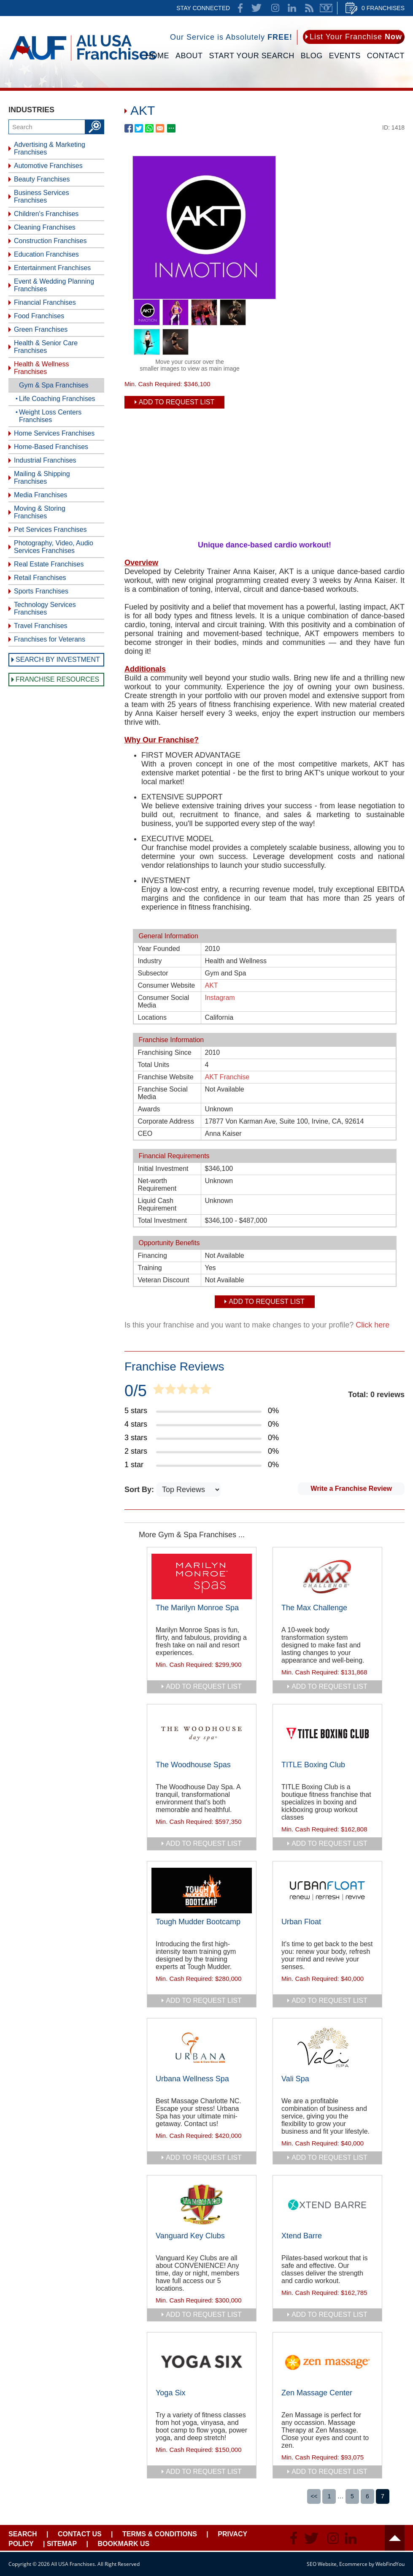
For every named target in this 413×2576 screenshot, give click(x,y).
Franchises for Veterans (49, 639)
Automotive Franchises (48, 165)
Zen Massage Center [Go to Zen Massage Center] (316, 2393)
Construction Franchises (50, 240)
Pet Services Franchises (50, 529)
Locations (152, 1017)
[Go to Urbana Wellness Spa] (201, 2047)
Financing (152, 1255)
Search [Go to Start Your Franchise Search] (22, 2534)
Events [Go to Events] (345, 55)
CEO (145, 1133)
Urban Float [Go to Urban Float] (301, 1922)
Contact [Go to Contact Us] (386, 55)
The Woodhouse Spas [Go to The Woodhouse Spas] (193, 1765)
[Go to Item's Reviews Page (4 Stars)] (201, 1424)
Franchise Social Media (163, 1093)
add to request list (204, 1686)
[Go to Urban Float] (327, 1890)
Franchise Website (166, 1077)
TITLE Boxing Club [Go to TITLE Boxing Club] (313, 1765)
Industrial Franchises (45, 460)
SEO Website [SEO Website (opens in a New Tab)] (322, 2564)
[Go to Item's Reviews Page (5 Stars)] (201, 1411)
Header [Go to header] (395, 2538)
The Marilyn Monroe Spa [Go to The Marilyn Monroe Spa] (197, 1608)
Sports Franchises (41, 591)
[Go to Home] (82, 62)
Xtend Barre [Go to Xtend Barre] (301, 2236)
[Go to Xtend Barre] (327, 2204)
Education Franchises (46, 254)
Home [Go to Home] (157, 55)
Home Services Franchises (54, 433)
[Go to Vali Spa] (327, 2047)
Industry (150, 960)
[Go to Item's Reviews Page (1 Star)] (201, 1465)
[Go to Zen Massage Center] (327, 2361)
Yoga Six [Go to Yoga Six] (170, 2393)
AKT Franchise (227, 1077)
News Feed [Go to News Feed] (309, 8)
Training (150, 1267)
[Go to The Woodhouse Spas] (201, 1733)
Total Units (154, 1064)
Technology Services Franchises (45, 608)
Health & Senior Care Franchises (46, 346)
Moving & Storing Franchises (39, 512)
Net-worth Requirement (157, 1184)
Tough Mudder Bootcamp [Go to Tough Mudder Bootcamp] (198, 1922)
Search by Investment (58, 659)
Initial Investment (163, 1168)
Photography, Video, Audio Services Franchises (53, 546)
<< (313, 2496)
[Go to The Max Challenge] (327, 1576)
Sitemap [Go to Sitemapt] (62, 2543)
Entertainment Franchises (52, 267)
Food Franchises (39, 316)
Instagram (220, 997)
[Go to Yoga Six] (201, 2361)
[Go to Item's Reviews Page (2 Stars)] (201, 1451)
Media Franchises (40, 494)
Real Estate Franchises (49, 564)
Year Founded (159, 948)
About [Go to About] (189, 55)
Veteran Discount (163, 1280)
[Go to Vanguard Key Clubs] (201, 2204)
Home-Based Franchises (51, 446)
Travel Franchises (40, 625)
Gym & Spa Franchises (54, 385)
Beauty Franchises (42, 179)
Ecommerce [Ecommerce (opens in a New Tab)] (353, 2564)
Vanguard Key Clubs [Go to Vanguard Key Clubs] (190, 2236)
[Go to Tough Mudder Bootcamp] (201, 1890)
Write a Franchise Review (351, 1488)
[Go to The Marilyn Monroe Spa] (201, 1576)
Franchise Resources (57, 679)
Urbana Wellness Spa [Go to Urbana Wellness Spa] (192, 2079)
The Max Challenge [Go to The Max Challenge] (314, 1608)
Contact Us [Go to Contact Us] (80, 2534)
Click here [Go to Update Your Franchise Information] (372, 1325)
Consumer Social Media (163, 1001)
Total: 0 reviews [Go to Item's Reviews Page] (376, 1394)
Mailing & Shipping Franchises (42, 477)
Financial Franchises (45, 302)
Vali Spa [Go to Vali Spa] (295, 2079)
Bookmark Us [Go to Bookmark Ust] (123, 2543)
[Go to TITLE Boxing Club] (327, 1733)
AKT (211, 985)
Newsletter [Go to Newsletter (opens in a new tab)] (326, 8)
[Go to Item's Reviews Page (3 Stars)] (201, 1438)
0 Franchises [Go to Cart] (383, 8)
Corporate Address (166, 1121)
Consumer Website (166, 985)
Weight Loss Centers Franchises (50, 416)
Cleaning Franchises (45, 227)
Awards (149, 1109)
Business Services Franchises (41, 196)
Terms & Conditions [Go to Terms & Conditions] (159, 2534)
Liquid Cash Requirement (157, 1204)
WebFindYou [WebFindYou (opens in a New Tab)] (390, 2564)
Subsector (153, 973)
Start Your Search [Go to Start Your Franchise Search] (251, 55)
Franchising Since (165, 1052)
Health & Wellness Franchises (41, 367)
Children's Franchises (46, 213)
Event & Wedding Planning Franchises (54, 285)
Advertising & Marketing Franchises (49, 148)
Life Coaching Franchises (57, 398)
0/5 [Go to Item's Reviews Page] (135, 1391)
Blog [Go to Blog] (312, 55)
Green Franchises (40, 329)
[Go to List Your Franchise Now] (354, 37)
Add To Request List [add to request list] (177, 402)
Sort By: (140, 1489)
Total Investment (162, 1220)
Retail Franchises (40, 577)
